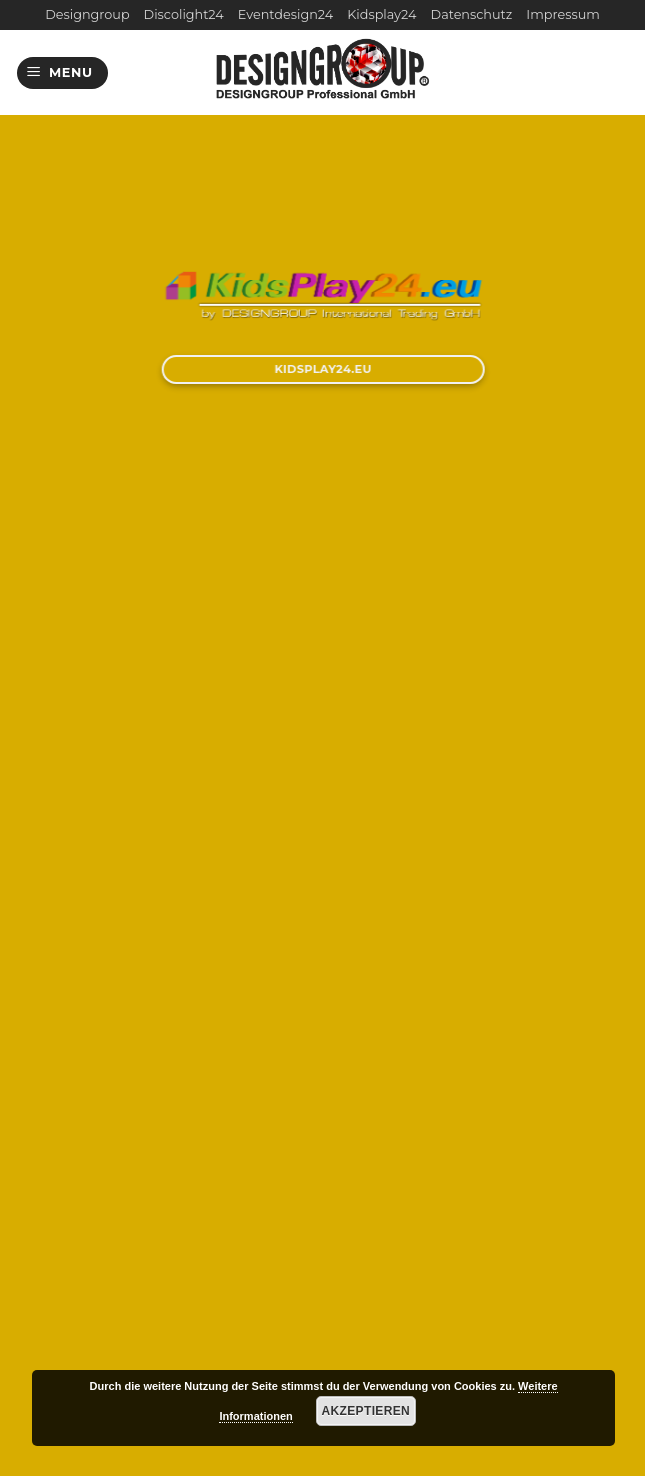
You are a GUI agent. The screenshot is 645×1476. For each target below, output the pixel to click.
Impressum (562, 14)
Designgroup (87, 14)
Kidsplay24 (381, 14)
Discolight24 (184, 14)
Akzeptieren (366, 1411)
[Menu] (63, 73)
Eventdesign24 (285, 14)
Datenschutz (472, 14)
